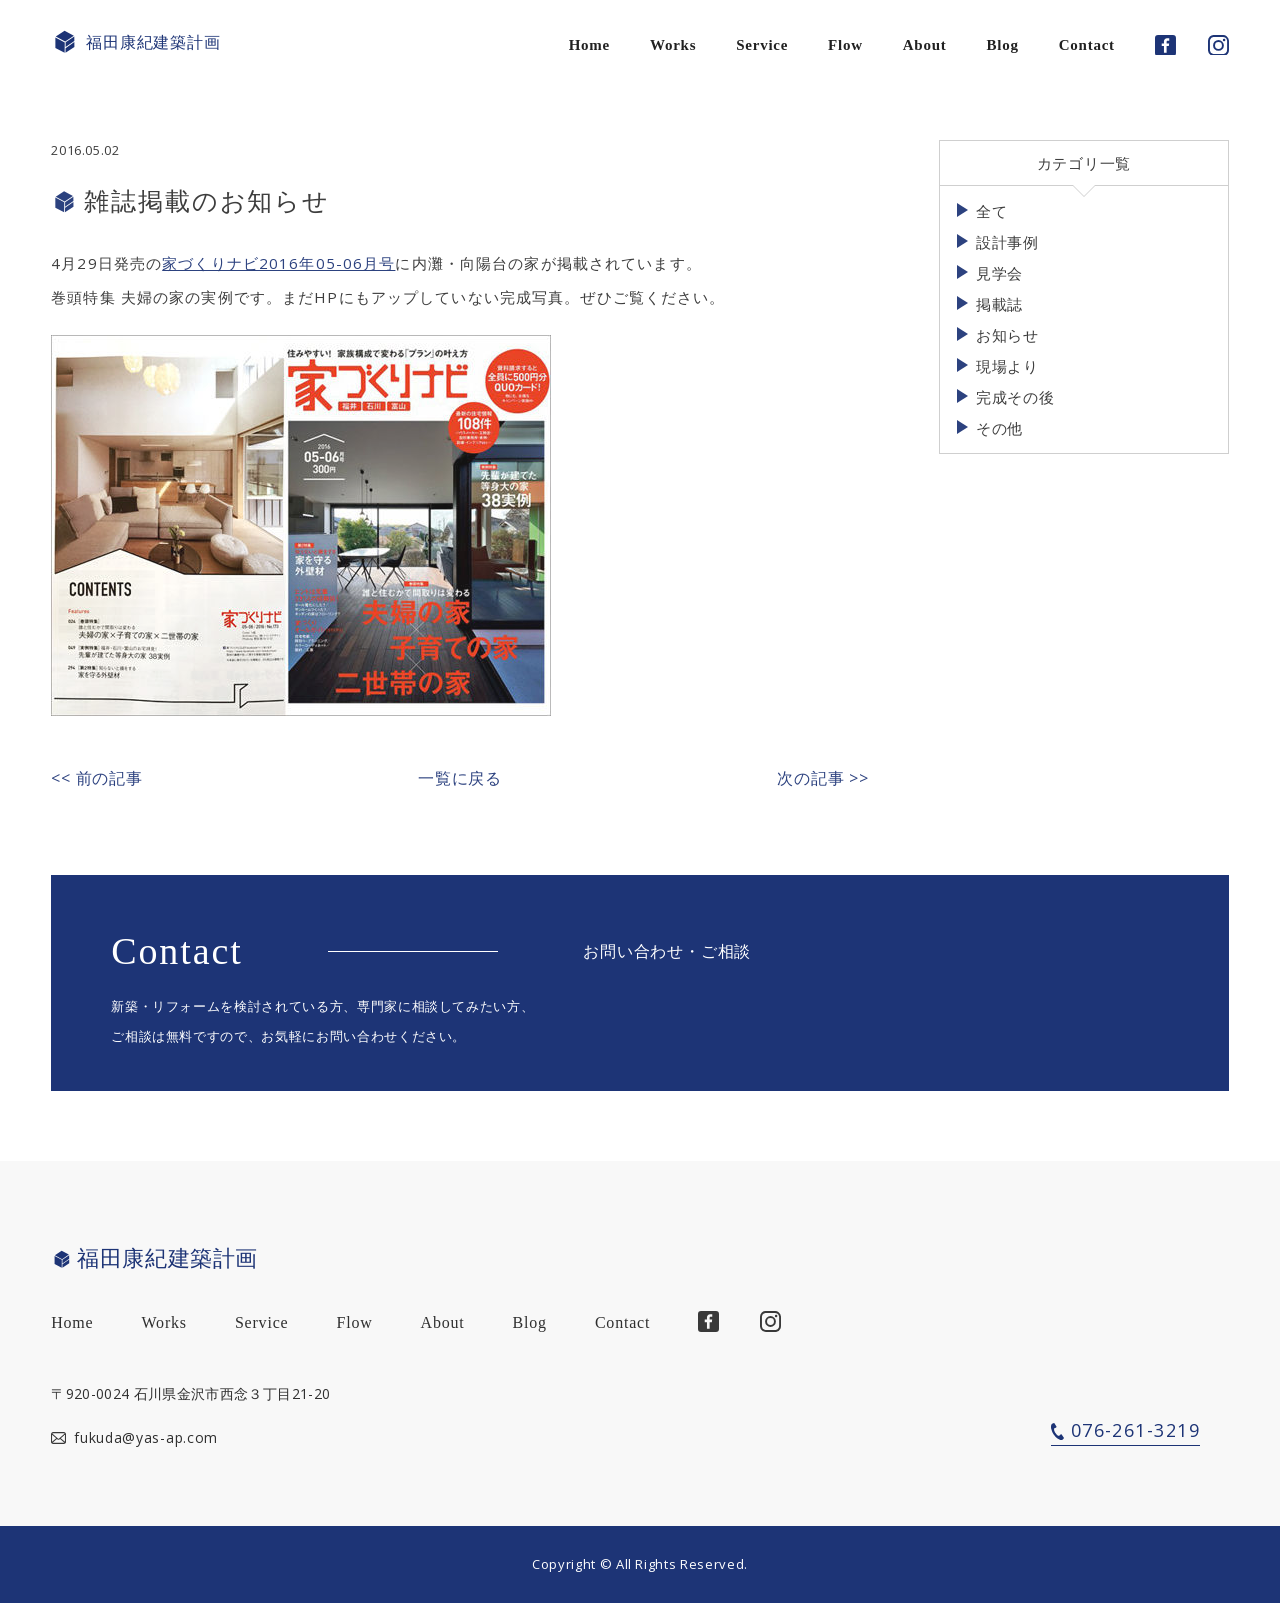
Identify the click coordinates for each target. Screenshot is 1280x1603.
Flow (845, 45)
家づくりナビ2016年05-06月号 (278, 263)
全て (992, 211)
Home (589, 45)
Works (673, 45)
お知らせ (1007, 335)
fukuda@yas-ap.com (146, 1437)
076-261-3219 (1135, 1430)
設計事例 (1007, 242)
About (925, 45)
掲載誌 (999, 304)
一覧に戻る (460, 778)
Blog (1003, 45)
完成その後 (1015, 397)
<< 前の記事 (97, 778)
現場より (1007, 366)
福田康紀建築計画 (135, 42)
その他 (999, 428)
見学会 (999, 273)
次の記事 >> (823, 778)
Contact (1087, 45)
